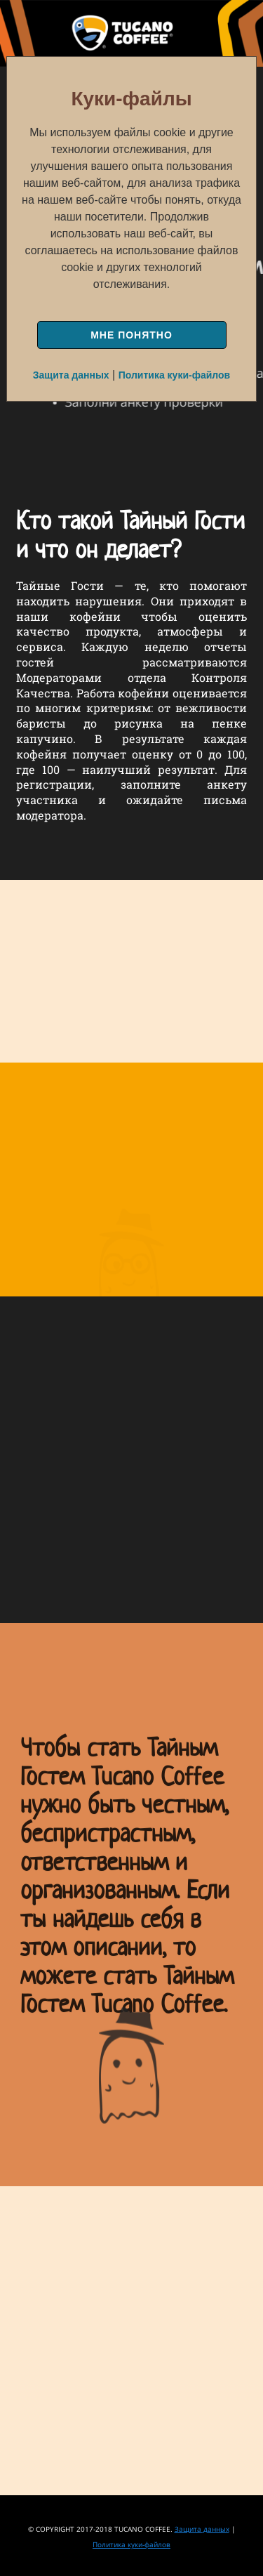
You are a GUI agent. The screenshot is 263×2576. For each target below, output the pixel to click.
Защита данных (71, 375)
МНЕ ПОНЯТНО (131, 335)
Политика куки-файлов (175, 375)
